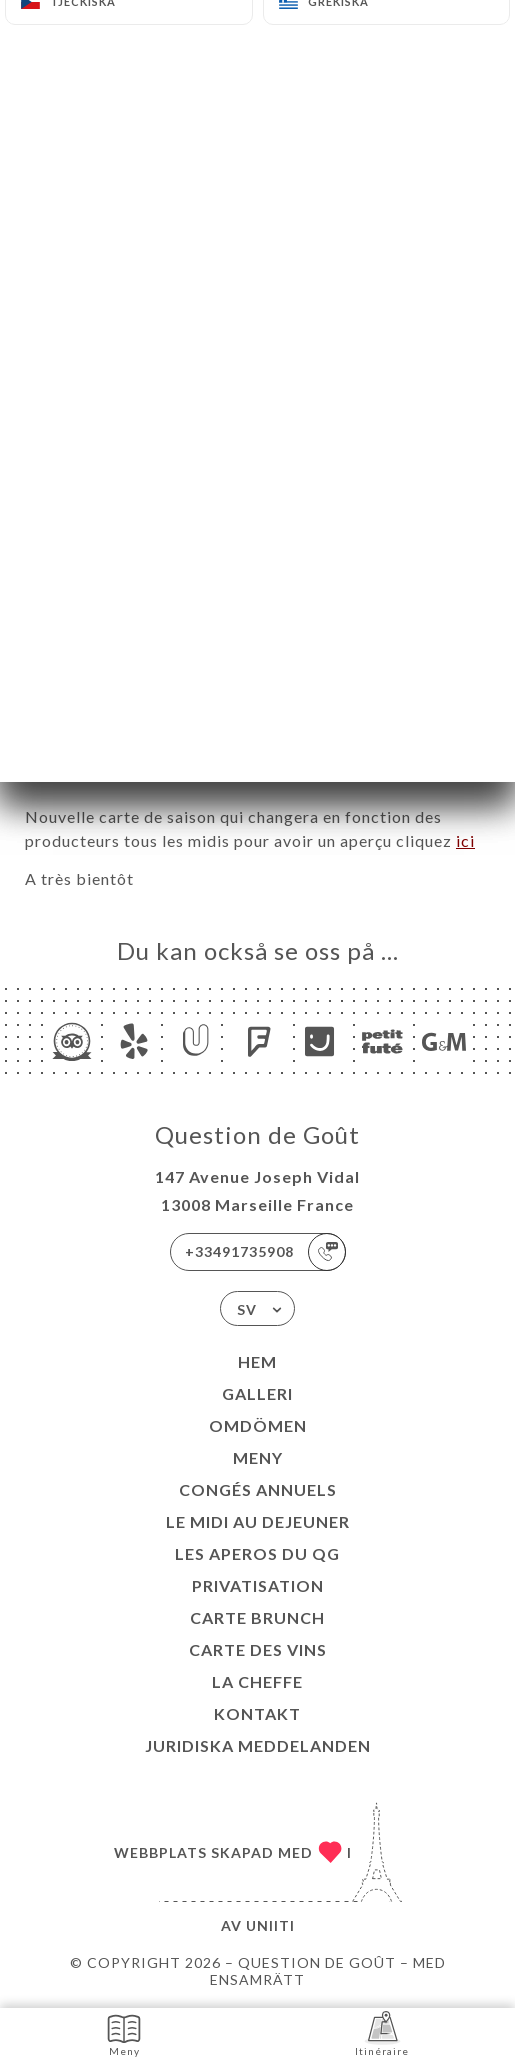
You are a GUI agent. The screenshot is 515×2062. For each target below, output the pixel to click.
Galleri (257, 1393)
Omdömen (258, 1425)
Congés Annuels (258, 1489)
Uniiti (270, 1925)
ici (465, 840)
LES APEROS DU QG (257, 1553)
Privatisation (258, 1585)
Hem (257, 1361)
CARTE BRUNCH (257, 1617)
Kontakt (257, 1713)
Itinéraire (382, 2033)
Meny (258, 1457)
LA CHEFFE (257, 1681)
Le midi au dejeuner (258, 1521)
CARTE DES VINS (258, 1649)
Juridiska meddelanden (258, 1745)
